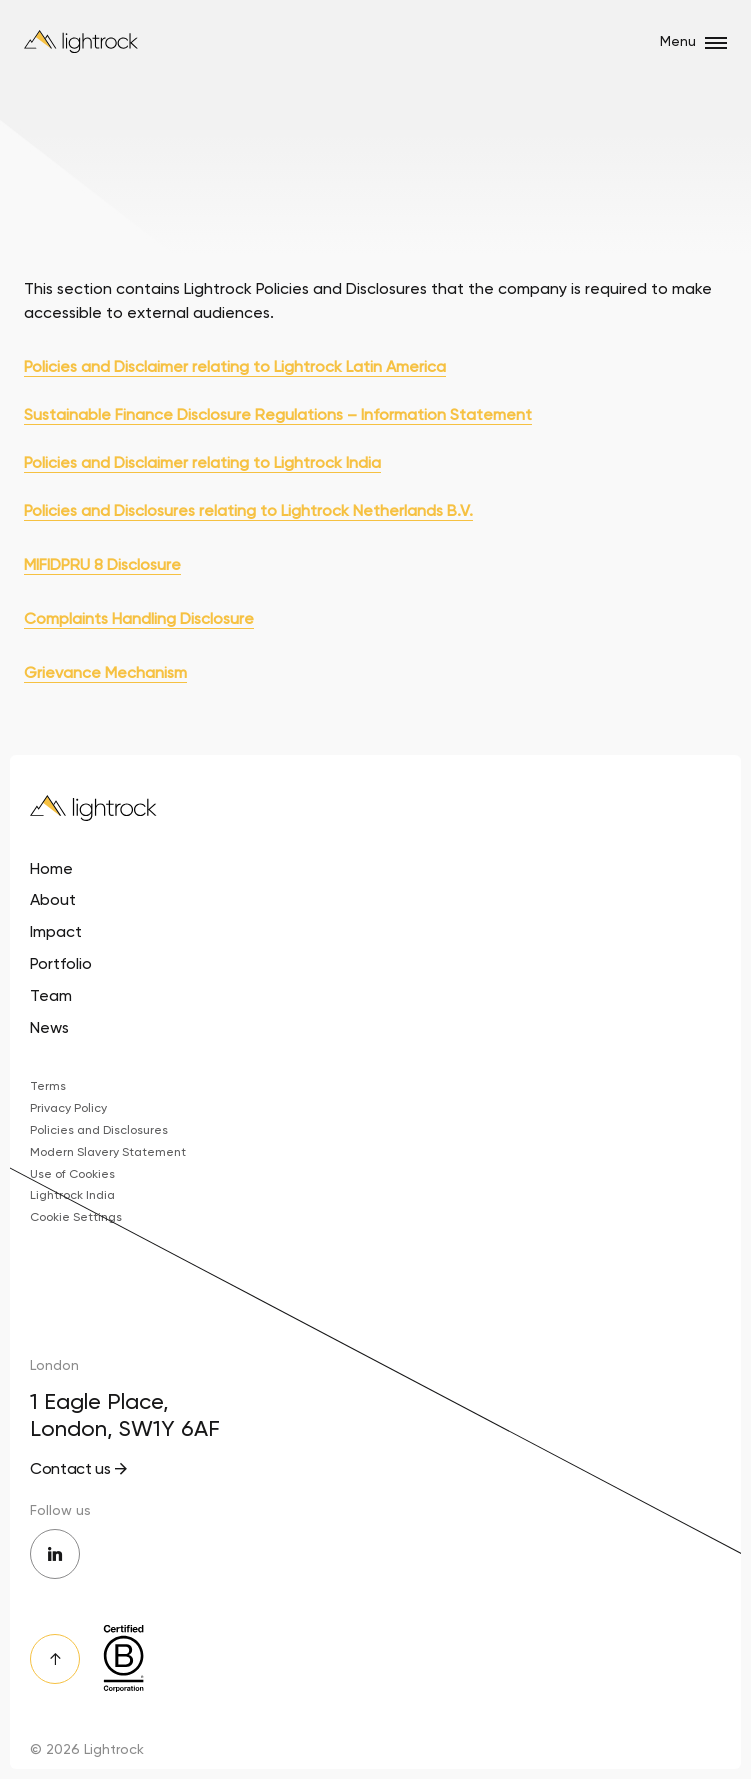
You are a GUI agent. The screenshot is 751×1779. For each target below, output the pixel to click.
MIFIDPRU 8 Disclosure (102, 564)
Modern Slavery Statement (108, 1152)
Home (51, 868)
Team (51, 995)
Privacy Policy (68, 1108)
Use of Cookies (72, 1174)
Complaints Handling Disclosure (139, 618)
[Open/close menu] (716, 43)
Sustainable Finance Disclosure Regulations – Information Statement (278, 414)
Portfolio (61, 963)
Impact (56, 931)
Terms (48, 1086)
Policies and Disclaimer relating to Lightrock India (202, 462)
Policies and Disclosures (99, 1130)
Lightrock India (72, 1195)
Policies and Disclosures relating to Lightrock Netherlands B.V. (248, 510)
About (53, 899)
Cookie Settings (76, 1217)
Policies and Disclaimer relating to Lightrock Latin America (235, 366)
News (49, 1027)
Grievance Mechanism (105, 672)
